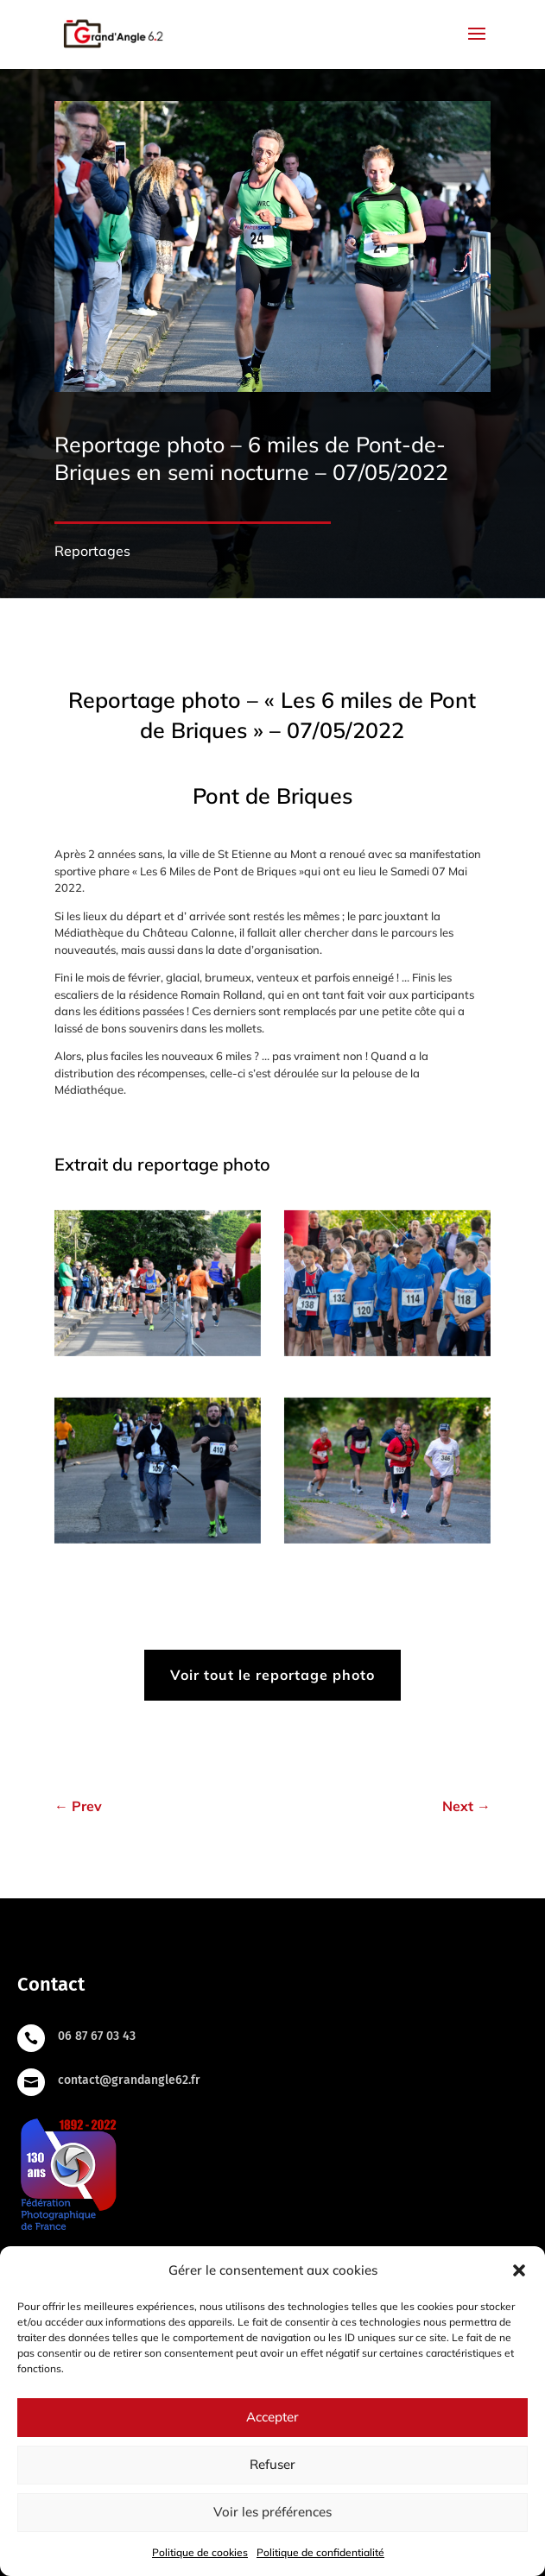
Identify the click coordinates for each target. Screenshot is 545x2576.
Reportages (92, 550)
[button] (519, 2270)
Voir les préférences (272, 2511)
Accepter (272, 2417)
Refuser (272, 2464)
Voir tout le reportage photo (272, 1674)
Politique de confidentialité (320, 2552)
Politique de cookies (200, 2552)
